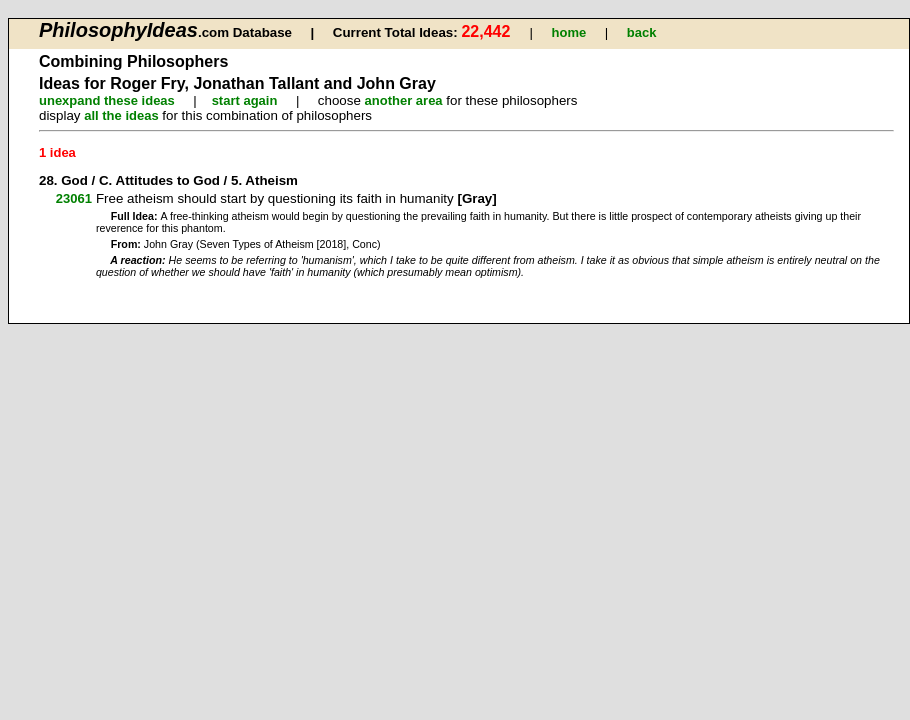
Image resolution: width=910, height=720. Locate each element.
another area (404, 100)
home (569, 32)
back (642, 32)
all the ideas (121, 115)
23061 (74, 198)
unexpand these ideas (107, 100)
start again (245, 100)
